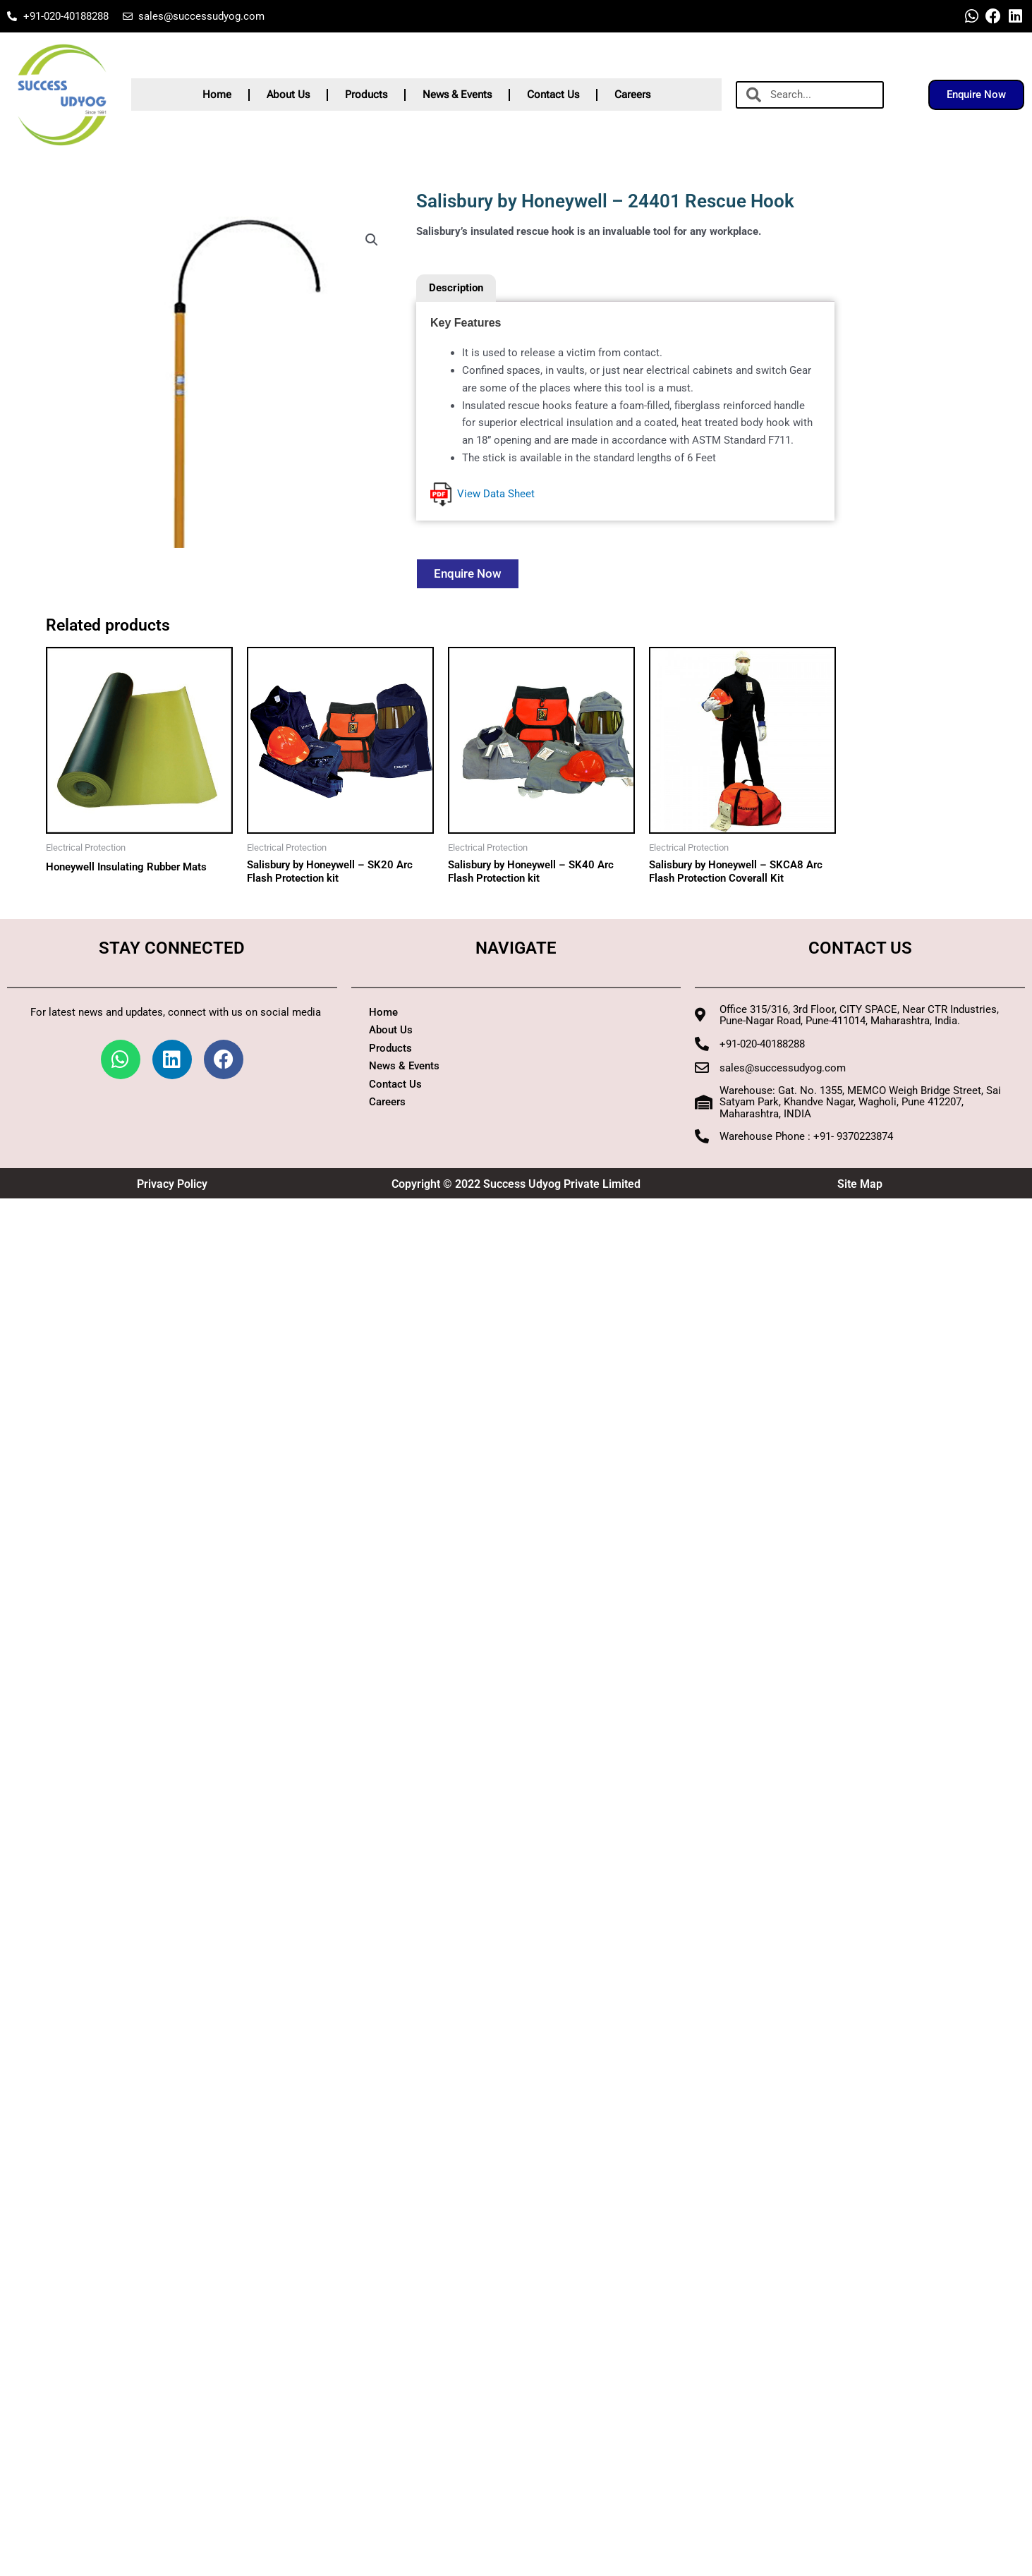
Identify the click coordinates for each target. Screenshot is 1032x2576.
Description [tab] (456, 287)
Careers (632, 94)
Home (216, 94)
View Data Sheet (482, 493)
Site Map (859, 1184)
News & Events (457, 94)
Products (366, 94)
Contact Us (553, 94)
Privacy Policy (172, 1184)
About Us (288, 94)
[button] (371, 240)
